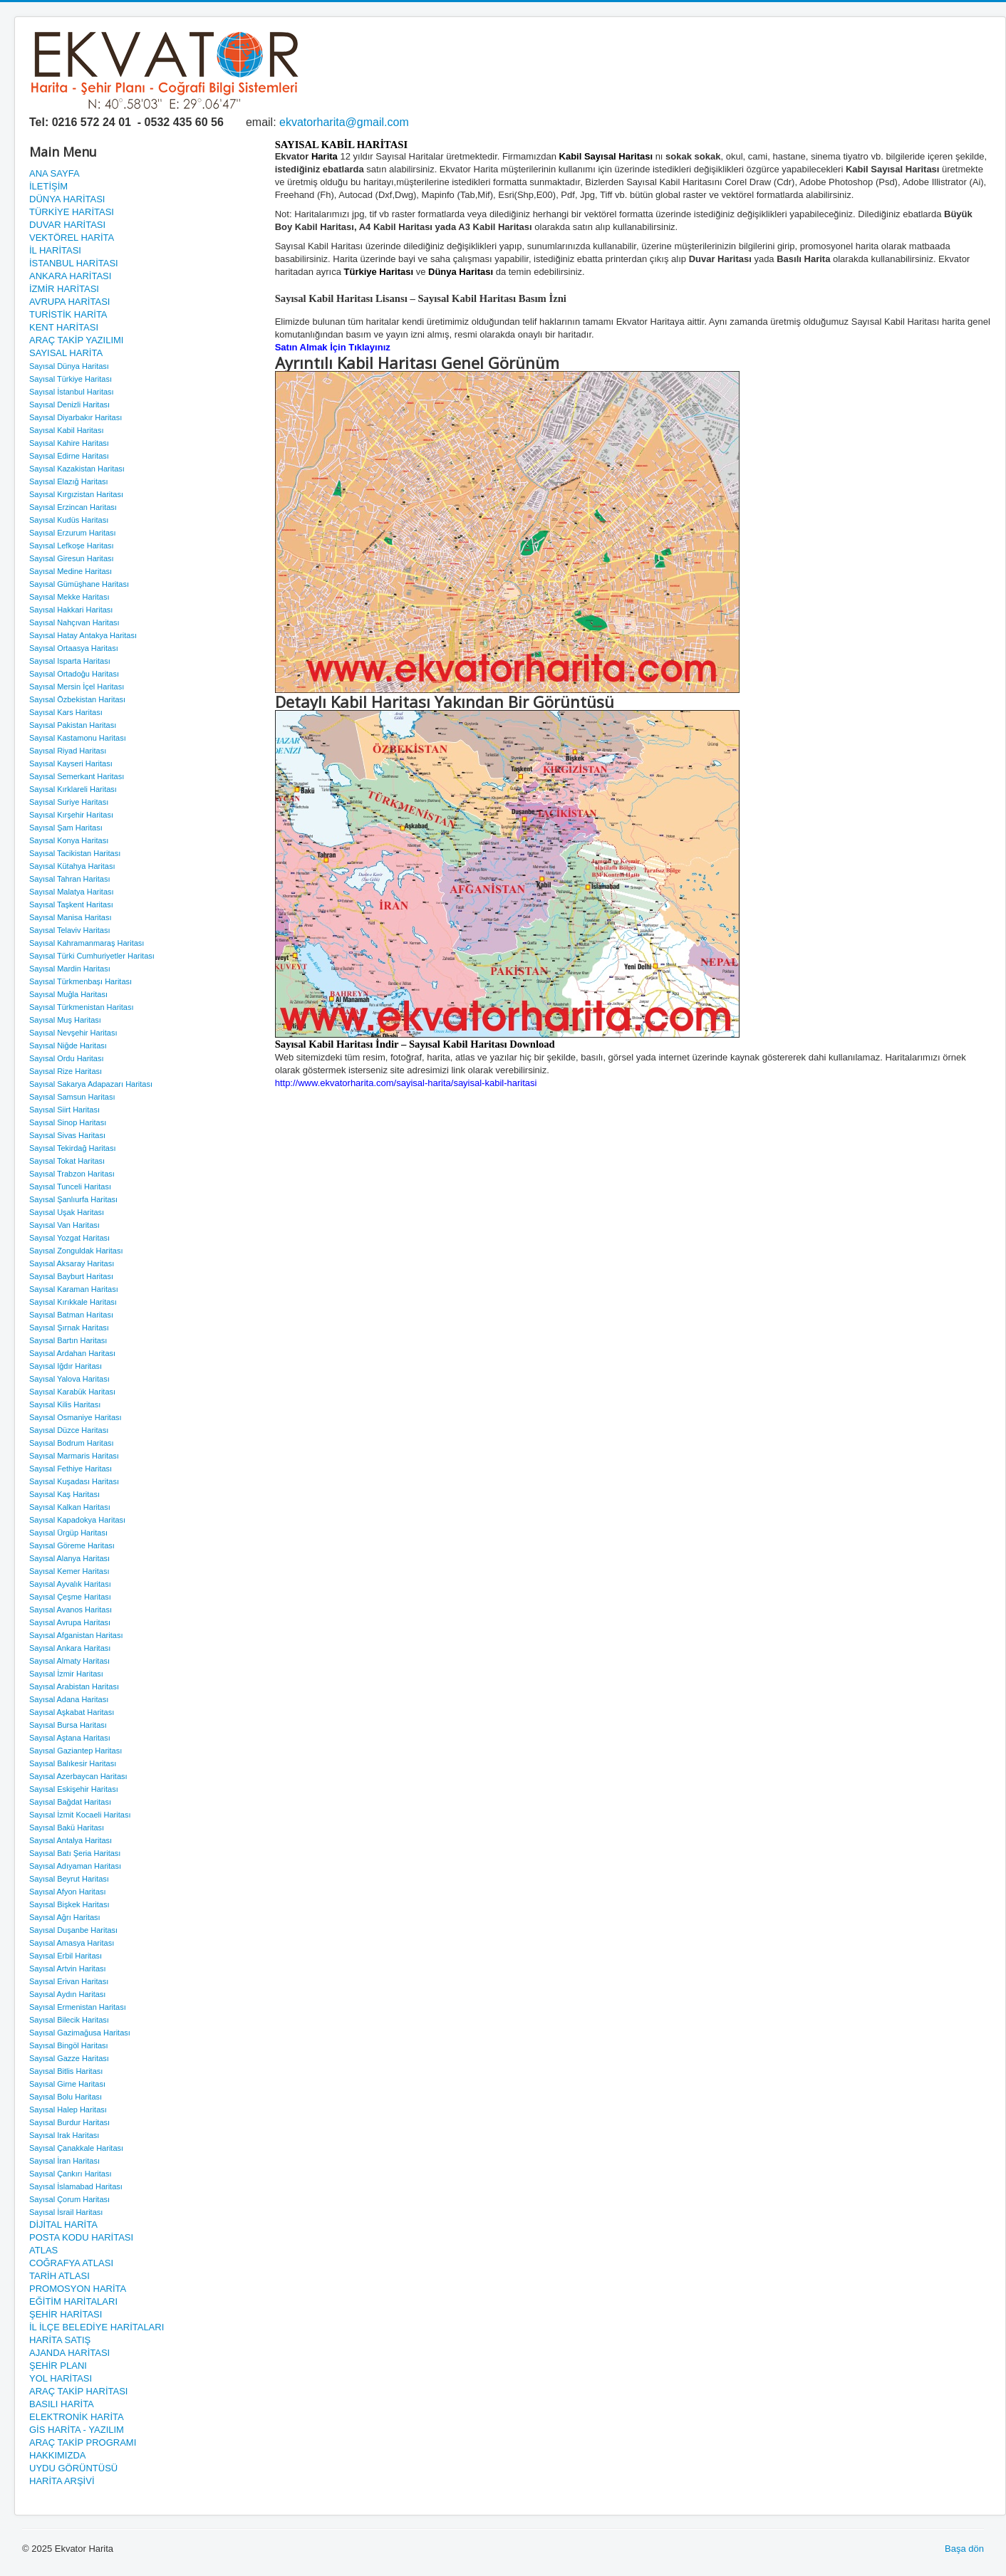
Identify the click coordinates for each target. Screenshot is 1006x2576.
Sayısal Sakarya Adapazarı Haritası (90, 1084)
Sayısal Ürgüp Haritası (68, 1532)
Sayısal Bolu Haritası (65, 2096)
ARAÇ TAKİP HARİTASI (78, 2391)
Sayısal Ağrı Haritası (64, 1917)
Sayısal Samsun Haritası (72, 1097)
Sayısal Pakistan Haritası (72, 725)
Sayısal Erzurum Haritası (72, 532)
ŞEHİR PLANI (58, 2365)
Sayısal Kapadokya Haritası (77, 1520)
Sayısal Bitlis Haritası (66, 2071)
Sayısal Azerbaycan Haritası (78, 1776)
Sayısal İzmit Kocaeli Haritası (79, 1814)
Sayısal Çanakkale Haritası (76, 2148)
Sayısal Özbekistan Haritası (77, 699)
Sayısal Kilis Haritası (64, 1404)
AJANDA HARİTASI (69, 2352)
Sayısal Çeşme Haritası (70, 1596)
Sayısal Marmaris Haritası (74, 1455)
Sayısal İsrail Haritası (66, 2212)
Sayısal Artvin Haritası (67, 1968)
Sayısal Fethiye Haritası (70, 1468)
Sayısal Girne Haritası (67, 2084)
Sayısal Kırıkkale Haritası (73, 1302)
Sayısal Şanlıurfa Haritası (73, 1199)
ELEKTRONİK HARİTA (76, 2416)
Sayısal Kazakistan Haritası (77, 468)
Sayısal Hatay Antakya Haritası (83, 635)
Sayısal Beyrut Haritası (69, 1878)
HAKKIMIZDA (57, 2455)
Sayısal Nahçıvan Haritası (74, 622)
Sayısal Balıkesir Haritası (72, 1763)
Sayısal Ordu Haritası (66, 1058)
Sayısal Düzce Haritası (68, 1430)
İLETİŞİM (48, 186)
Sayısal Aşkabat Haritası (71, 1712)
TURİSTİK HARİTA (68, 314)
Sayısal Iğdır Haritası (65, 1366)
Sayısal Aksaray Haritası (71, 1263)
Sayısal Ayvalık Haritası (70, 1584)
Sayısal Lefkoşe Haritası (71, 545)
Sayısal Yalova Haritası (69, 1379)
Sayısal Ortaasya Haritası (73, 648)
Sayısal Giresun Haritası (71, 558)
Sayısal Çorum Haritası (69, 2199)
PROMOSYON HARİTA (77, 2288)
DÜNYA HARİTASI (67, 199)
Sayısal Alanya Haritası (69, 1558)
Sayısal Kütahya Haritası (72, 866)
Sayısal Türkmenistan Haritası (81, 1007)
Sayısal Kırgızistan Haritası (76, 494)
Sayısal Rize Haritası (65, 1071)
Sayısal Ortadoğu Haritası (74, 673)
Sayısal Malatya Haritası (71, 891)
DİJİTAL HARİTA (63, 2224)
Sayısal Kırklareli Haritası (73, 789)
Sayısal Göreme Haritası (72, 1545)
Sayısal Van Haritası (64, 1225)
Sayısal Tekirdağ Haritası (72, 1148)
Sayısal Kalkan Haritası (69, 1507)
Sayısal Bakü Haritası (66, 1827)
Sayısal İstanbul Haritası (71, 391)
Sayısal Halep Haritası (68, 2109)
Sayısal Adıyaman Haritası (75, 1866)
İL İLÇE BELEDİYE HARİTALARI (96, 2327)
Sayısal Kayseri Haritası (71, 763)
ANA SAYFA (54, 173)
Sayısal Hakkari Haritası (71, 609)
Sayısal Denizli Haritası (69, 404)
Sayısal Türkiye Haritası (70, 379)
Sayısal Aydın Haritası (67, 1994)
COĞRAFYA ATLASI (71, 2263)
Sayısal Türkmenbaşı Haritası (80, 981)
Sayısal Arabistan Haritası (74, 1686)
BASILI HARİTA (61, 2404)
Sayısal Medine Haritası (70, 571)
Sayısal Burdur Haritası (69, 2122)
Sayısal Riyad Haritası (67, 750)
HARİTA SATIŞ (59, 2340)
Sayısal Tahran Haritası (69, 879)
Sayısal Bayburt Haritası (71, 1276)
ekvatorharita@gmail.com (344, 122)
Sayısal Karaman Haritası (73, 1289)
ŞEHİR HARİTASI (65, 2314)
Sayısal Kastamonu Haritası (77, 738)
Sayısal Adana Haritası (68, 1699)
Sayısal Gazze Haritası (69, 2058)
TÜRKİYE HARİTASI (71, 212)
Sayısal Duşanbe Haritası (73, 1930)
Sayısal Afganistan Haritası (76, 1635)
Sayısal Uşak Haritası (66, 1212)
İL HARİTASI (55, 250)
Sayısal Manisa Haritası (70, 917)
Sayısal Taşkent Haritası (71, 904)
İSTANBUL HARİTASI (73, 263)
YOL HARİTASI (60, 2378)
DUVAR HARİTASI (67, 224)
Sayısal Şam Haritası (66, 827)
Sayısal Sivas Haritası (67, 1135)
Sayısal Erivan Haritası (68, 1981)
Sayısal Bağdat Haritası (70, 1802)
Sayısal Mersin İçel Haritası (76, 686)
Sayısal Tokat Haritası (67, 1161)
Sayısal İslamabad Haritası (76, 2186)
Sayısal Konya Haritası (68, 840)
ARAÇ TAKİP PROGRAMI (82, 2442)
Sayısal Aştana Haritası (69, 1737)
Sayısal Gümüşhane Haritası (79, 584)
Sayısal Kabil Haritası (66, 430)
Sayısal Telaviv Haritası (69, 930)
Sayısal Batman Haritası (71, 1314)
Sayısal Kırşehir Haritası (71, 814)
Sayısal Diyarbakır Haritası (75, 417)
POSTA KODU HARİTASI (81, 2237)
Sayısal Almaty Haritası (69, 1661)
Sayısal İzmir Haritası (66, 1673)
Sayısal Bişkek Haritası (69, 1904)
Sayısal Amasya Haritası (71, 1943)
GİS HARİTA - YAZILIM (76, 2429)
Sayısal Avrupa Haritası (69, 1622)
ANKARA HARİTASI (70, 276)
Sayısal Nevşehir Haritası (73, 1032)
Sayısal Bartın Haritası (68, 1340)
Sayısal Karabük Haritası (72, 1391)
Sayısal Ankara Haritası (69, 1648)
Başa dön (964, 2548)
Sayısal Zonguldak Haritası (76, 1250)
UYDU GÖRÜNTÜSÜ (73, 2468)
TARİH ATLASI (59, 2275)
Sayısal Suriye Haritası (68, 802)
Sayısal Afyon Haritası (67, 1891)
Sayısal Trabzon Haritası (72, 1173)
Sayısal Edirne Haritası (69, 456)
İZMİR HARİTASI (64, 288)
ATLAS (43, 2250)
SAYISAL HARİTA (66, 353)
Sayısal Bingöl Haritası (68, 2045)
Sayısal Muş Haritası (65, 1020)
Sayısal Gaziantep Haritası (75, 1750)
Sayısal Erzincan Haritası (73, 507)
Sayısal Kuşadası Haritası (74, 1481)
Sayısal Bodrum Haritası (71, 1443)
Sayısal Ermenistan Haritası (77, 2007)
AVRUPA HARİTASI (69, 301)
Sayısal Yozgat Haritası (69, 1238)
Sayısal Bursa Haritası (68, 1725)
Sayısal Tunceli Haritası (70, 1186)
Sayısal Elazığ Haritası (68, 481)
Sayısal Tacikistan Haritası (74, 853)
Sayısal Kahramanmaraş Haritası (86, 943)
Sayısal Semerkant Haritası (76, 776)
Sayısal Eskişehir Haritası (73, 1789)
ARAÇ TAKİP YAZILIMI (76, 340)
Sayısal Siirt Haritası (64, 1109)
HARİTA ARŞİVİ (62, 2481)
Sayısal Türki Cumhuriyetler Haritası (92, 955)
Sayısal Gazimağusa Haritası (79, 2032)
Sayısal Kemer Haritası (69, 1571)
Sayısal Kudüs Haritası (68, 520)
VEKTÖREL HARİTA (71, 237)
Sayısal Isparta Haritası (69, 661)
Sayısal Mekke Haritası (69, 597)
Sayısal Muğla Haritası (68, 994)
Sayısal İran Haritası (64, 2161)
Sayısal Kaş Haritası (64, 1494)
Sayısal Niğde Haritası (68, 1045)
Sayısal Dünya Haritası (69, 366)
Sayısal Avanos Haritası (70, 1609)
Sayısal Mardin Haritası (69, 968)
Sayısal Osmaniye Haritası (75, 1417)
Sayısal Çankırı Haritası (70, 2173)
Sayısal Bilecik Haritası (69, 2020)
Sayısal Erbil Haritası (65, 1955)
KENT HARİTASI (63, 327)
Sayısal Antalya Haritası (70, 1840)
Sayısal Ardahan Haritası (72, 1353)
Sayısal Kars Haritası (66, 712)
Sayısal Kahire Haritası (69, 443)
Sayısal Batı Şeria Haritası (74, 1853)
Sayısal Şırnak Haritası (69, 1327)
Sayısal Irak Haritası (64, 2135)
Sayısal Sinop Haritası (67, 1122)
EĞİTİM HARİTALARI (73, 2301)
